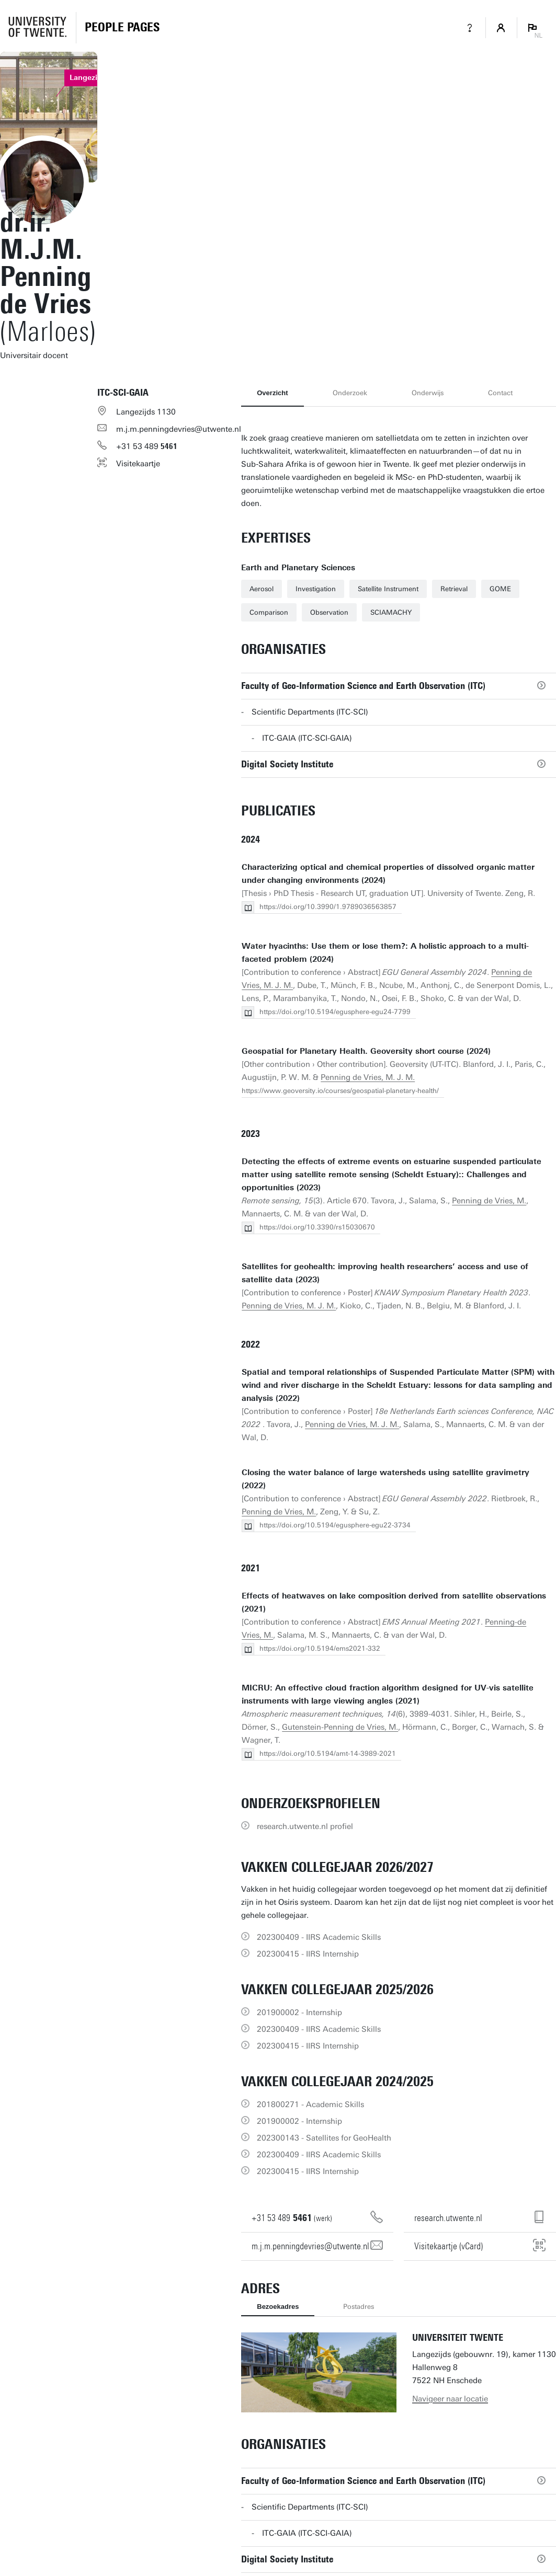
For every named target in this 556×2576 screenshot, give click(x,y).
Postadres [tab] (358, 2306)
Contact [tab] (500, 393)
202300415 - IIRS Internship (308, 1954)
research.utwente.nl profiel (305, 1826)
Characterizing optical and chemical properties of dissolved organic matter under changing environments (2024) (388, 873)
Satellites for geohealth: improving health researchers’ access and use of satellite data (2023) (385, 1273)
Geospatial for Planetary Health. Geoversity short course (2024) (366, 1051)
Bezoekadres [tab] (278, 2306)
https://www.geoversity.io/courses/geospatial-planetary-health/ (340, 1091)
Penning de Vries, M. (489, 1200)
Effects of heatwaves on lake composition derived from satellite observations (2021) (394, 1602)
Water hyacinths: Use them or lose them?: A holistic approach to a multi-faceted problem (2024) (385, 952)
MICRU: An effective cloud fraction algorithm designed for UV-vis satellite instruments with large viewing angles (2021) (388, 1694)
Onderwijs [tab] (428, 393)
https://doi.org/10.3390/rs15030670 (317, 1227)
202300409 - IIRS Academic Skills (319, 1937)
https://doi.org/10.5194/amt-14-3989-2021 (327, 1753)
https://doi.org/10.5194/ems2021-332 (319, 1648)
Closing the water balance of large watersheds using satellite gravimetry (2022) (385, 1479)
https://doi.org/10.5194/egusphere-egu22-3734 (335, 1525)
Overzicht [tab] (272, 393)
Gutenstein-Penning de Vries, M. (340, 1727)
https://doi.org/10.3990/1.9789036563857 (327, 907)
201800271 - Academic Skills (310, 2104)
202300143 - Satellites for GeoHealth (324, 2138)
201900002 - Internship (299, 2012)
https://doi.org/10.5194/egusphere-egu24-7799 (335, 1012)
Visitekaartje (138, 463)
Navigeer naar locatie (450, 2399)
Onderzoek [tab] (350, 393)
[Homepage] (122, 27)
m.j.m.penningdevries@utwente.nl (178, 429)
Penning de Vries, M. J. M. (368, 1077)
